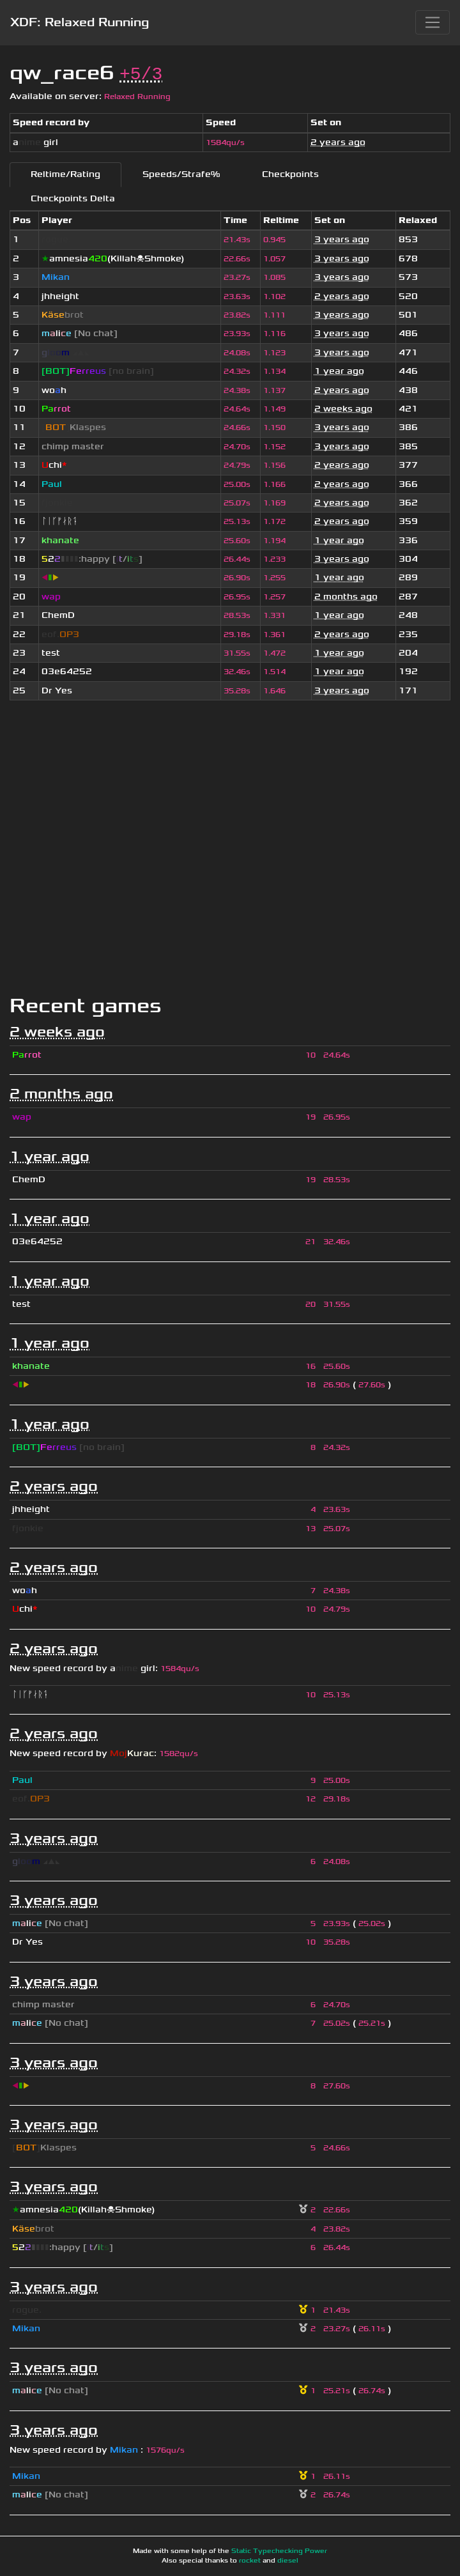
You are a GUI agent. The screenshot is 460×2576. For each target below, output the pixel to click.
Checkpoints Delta (73, 198)
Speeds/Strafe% (181, 174)
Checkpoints (290, 174)
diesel (287, 2560)
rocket (250, 2560)
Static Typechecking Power (279, 2551)
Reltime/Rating (65, 174)
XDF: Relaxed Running (79, 22)
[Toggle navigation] (432, 22)
